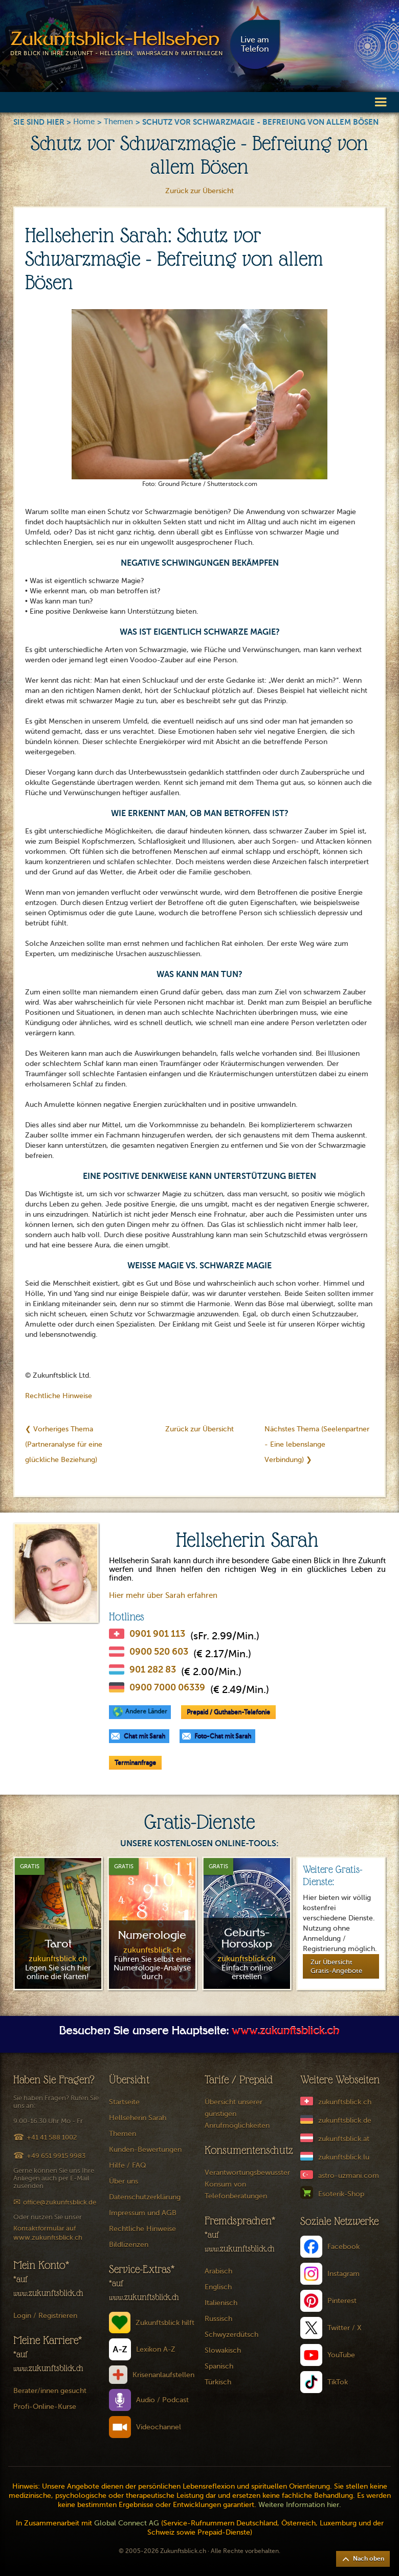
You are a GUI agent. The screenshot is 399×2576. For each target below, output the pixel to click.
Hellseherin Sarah (137, 2118)
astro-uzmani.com (348, 2175)
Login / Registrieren (45, 2315)
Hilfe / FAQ (127, 2165)
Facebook (343, 2246)
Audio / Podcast (162, 2400)
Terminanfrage (135, 1762)
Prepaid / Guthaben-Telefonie (228, 1711)
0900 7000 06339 (167, 1687)
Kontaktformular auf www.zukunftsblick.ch (47, 2232)
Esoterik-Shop (341, 2194)
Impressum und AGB (142, 2213)
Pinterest (342, 2301)
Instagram (343, 2274)
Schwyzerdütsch (231, 2334)
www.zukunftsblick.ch (286, 2032)
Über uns (123, 2181)
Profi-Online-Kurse (44, 2406)
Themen (118, 122)
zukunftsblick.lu (343, 2157)
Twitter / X (344, 2328)
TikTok (337, 2382)
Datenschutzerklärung (145, 2197)
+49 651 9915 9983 (56, 2156)
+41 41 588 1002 (52, 2137)
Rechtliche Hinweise (58, 1396)
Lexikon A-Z (155, 2349)
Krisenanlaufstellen (163, 2375)
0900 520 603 (158, 1651)
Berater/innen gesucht (49, 2391)
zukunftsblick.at (343, 2139)
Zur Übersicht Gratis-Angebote (336, 1966)
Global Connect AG (126, 2523)
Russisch (218, 2319)
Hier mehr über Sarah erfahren (163, 1595)
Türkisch (218, 2382)
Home (84, 122)
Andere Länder (146, 1711)
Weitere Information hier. (299, 2505)
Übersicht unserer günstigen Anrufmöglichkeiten (237, 2113)
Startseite (124, 2102)
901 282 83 (152, 1669)
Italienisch (221, 2303)
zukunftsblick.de (344, 2120)
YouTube (341, 2355)
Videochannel (158, 2427)
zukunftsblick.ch (344, 2102)
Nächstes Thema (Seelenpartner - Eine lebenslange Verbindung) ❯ (316, 1444)
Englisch (218, 2287)
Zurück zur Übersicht (199, 191)
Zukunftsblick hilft (165, 2323)
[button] (380, 101)
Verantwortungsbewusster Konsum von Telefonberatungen (247, 2184)
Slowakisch (223, 2350)
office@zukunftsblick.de (59, 2202)
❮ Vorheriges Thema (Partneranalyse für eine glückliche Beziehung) (63, 1444)
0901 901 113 (157, 1634)
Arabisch (218, 2271)
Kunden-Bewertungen (145, 2149)
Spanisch (219, 2366)
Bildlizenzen (128, 2244)
